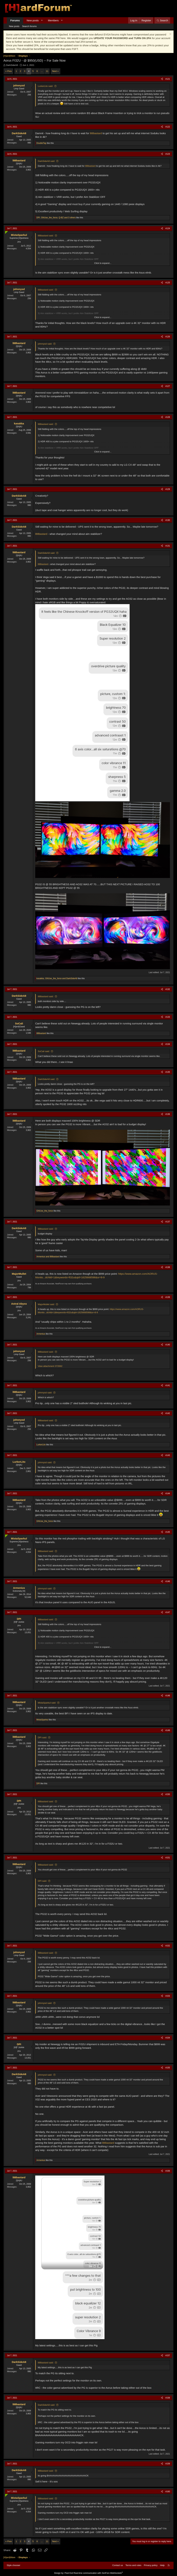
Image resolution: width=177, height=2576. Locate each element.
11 (47, 71)
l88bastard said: (46, 235)
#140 (167, 1344)
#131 (167, 546)
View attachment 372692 (50, 1366)
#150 (167, 1794)
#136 (167, 1114)
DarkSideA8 (12, 65)
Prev (9, 71)
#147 (167, 1612)
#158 (167, 2398)
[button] (42, 20)
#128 (167, 417)
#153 (167, 1996)
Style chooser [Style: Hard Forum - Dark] (13, 2565)
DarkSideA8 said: (46, 161)
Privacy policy (150, 2565)
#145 (167, 1532)
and (47, 1256)
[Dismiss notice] (169, 34)
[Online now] (6, 231)
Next (54, 71)
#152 (167, 1946)
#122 (167, 127)
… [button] (42, 71)
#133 (167, 1017)
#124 (167, 228)
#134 (167, 1044)
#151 (167, 1857)
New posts (33, 20)
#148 (167, 1695)
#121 (167, 79)
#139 (167, 1297)
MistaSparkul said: (47, 1702)
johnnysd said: (45, 343)
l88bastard (96, 133)
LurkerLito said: (45, 86)
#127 (167, 386)
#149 (167, 1730)
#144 (167, 1493)
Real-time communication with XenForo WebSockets (98, 2573)
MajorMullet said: (46, 1304)
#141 (167, 1385)
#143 (167, 1455)
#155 (167, 2067)
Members (53, 20)
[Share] (162, 79)
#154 (167, 2038)
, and (56, 978)
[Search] (162, 20)
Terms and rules (133, 2565)
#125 (167, 282)
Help (162, 2565)
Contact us (117, 2565)
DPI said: (42, 1737)
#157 (167, 2355)
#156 (167, 2171)
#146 (167, 1581)
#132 (167, 989)
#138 (167, 1267)
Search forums (29, 26)
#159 (167, 2463)
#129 (167, 489)
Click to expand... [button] (102, 263)
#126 (167, 336)
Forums (15, 20)
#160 (167, 2491)
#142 (167, 1413)
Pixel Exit (68, 2573)
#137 (167, 1221)
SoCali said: (44, 1051)
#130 (167, 520)
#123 (167, 154)
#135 (167, 1072)
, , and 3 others (56, 217)
